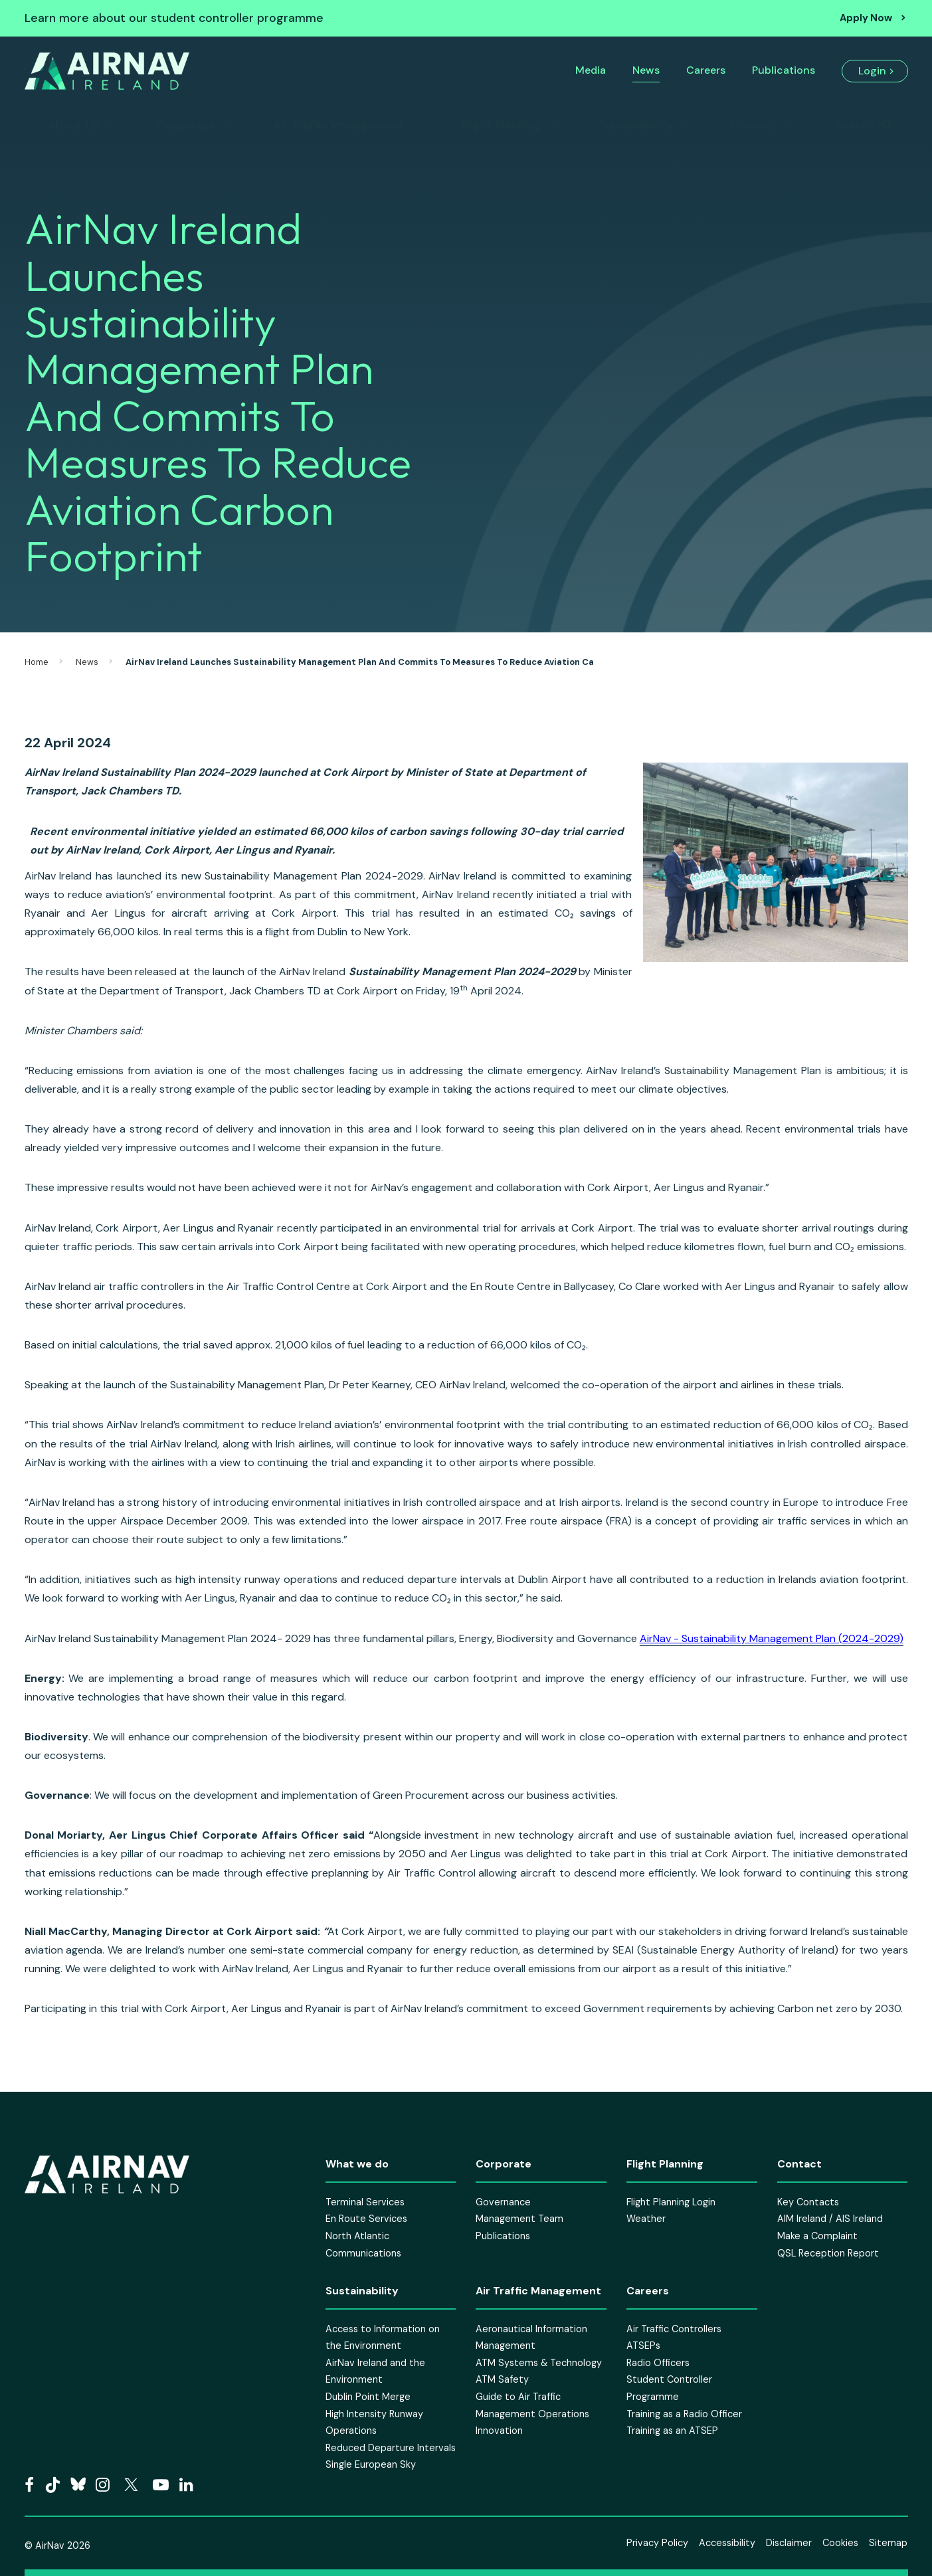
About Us (74, 125)
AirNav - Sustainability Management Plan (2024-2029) (771, 1638)
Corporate (186, 125)
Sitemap (888, 2542)
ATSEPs (643, 2345)
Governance (503, 2202)
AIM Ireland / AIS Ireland (830, 2219)
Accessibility (727, 2542)
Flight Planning (501, 125)
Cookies (840, 2542)
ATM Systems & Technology (539, 2363)
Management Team (519, 2219)
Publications (783, 70)
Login (872, 71)
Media (590, 70)
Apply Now (866, 18)
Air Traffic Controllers (673, 2329)
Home (36, 662)
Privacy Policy (657, 2542)
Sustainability (636, 125)
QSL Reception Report (828, 2253)
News (646, 70)
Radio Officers (658, 2363)
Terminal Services (365, 2202)
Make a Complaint (817, 2236)
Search (854, 125)
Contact (754, 125)
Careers (705, 70)
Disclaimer (789, 2542)
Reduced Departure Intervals (391, 2448)
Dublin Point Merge (368, 2397)
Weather (646, 2219)
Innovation (499, 2431)
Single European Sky (371, 2464)
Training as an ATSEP (672, 2431)
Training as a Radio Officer (684, 2414)
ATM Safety (502, 2379)
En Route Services (366, 2219)
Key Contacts (808, 2202)
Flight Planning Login (670, 2202)
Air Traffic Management (339, 125)
